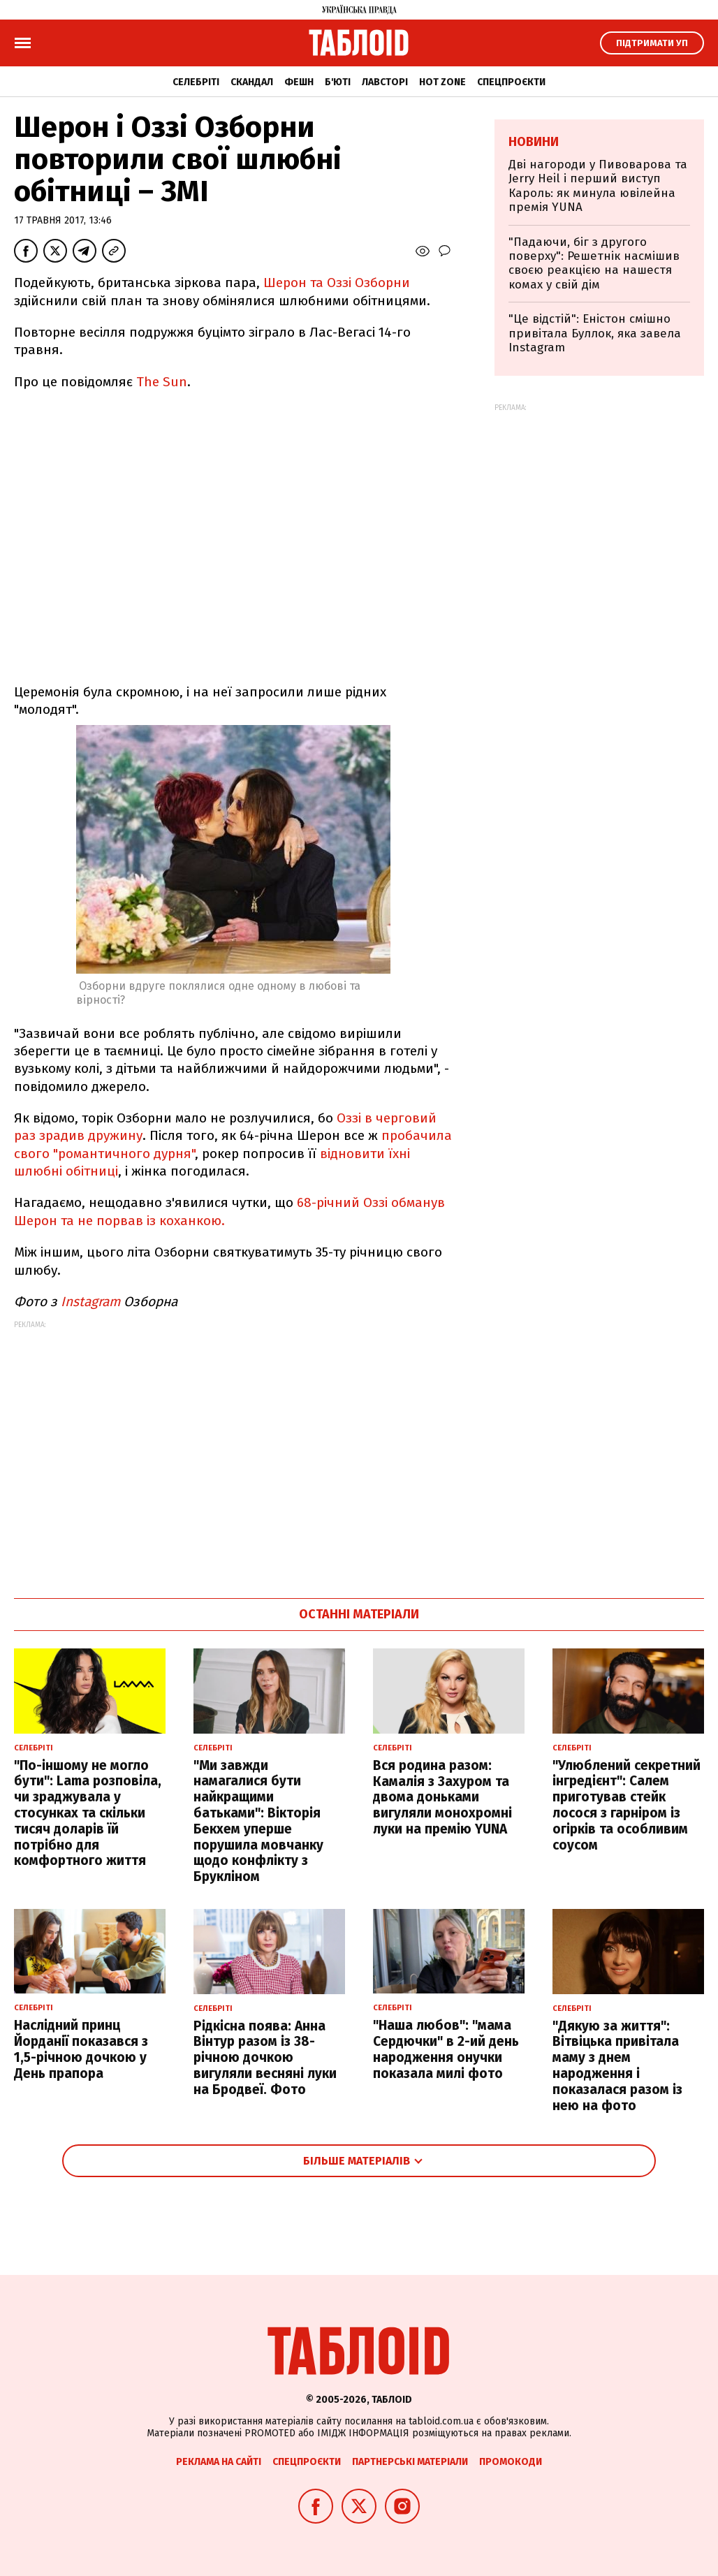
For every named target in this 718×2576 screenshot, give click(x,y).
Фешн (299, 82)
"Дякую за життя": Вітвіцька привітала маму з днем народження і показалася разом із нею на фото (617, 2066)
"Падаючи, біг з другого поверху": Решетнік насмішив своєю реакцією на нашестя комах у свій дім (594, 263)
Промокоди (510, 2462)
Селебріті (196, 82)
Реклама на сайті (218, 2462)
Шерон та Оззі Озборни (336, 283)
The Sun (161, 382)
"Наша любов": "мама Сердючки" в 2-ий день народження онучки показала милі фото (446, 2049)
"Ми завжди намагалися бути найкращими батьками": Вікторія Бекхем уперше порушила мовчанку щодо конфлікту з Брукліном (258, 1821)
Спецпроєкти (511, 82)
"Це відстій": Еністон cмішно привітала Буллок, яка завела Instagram (594, 333)
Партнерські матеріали (410, 2462)
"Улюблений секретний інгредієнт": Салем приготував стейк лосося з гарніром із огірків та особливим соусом (626, 1805)
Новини (533, 141)
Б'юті (338, 82)
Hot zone (442, 82)
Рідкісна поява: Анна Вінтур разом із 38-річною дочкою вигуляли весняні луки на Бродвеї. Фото (265, 2058)
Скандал (251, 82)
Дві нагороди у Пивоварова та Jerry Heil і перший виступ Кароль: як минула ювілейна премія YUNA (597, 185)
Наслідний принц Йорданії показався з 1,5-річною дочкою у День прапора (81, 2049)
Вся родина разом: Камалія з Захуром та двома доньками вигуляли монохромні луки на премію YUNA (442, 1797)
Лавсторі (385, 82)
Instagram (90, 1302)
